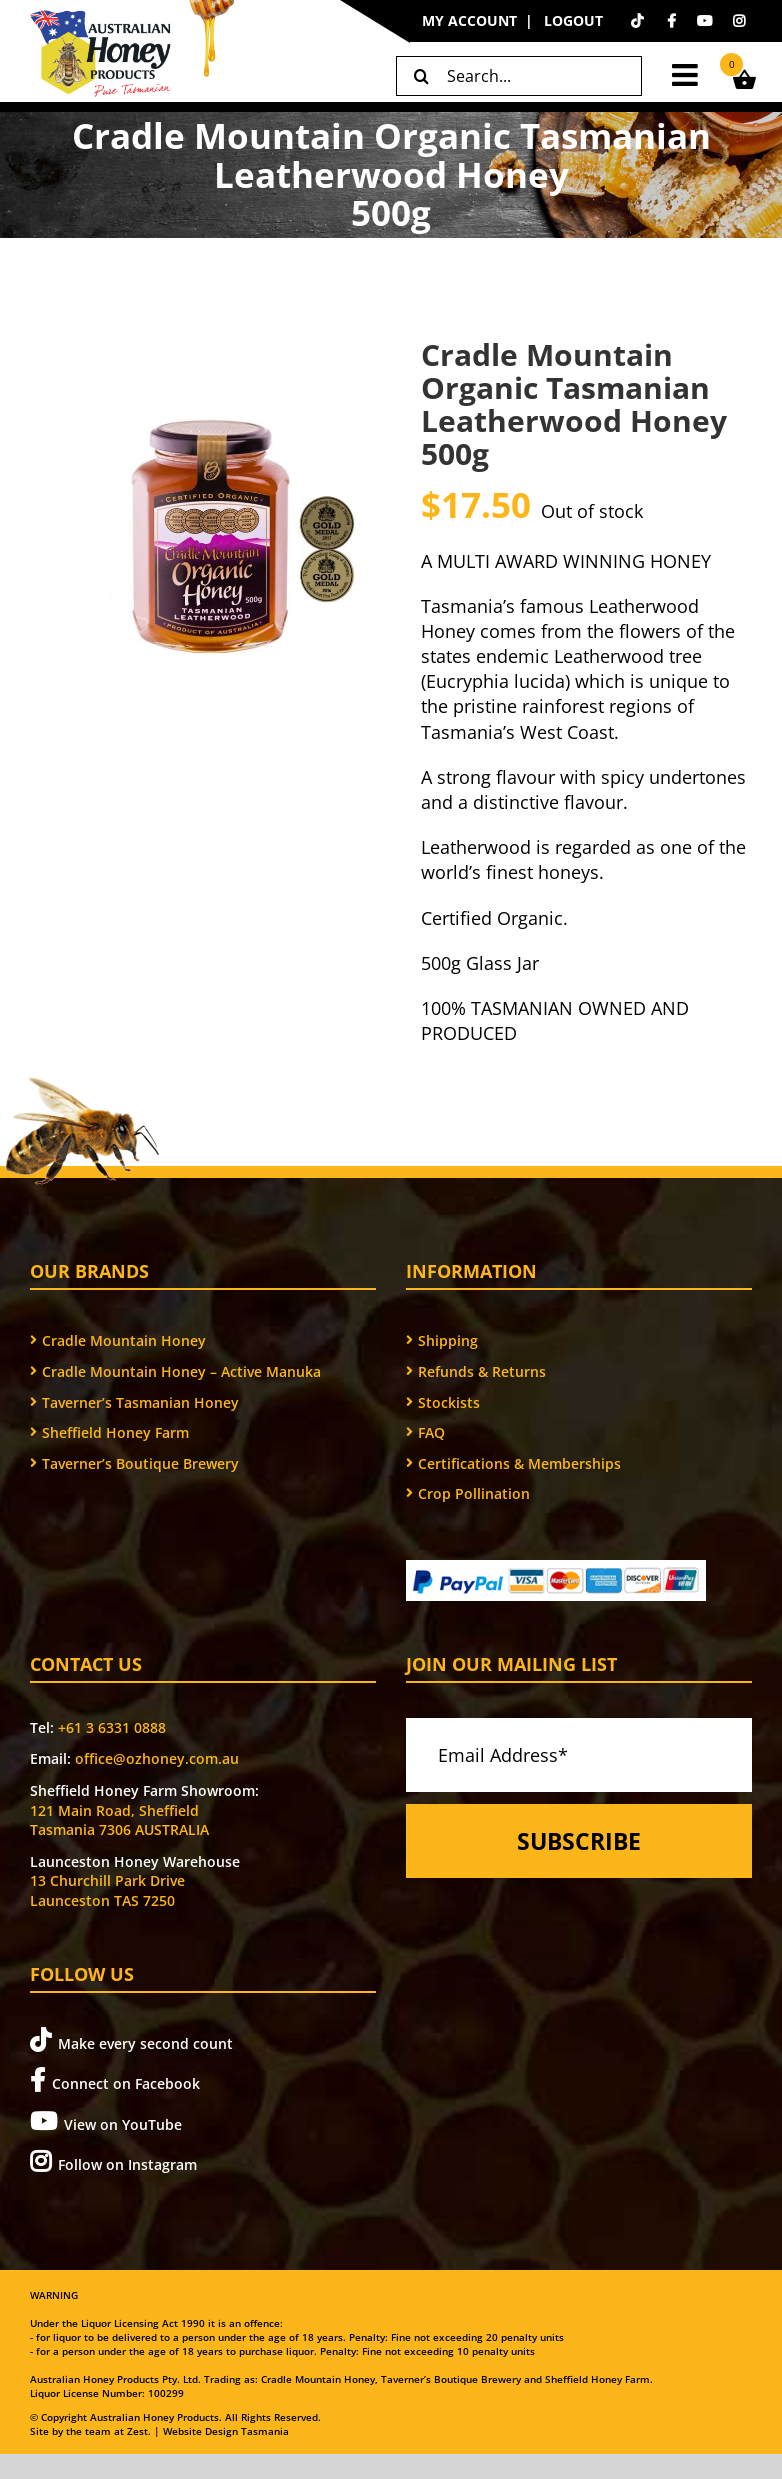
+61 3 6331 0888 (112, 1727)
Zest (137, 2431)
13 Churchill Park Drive (107, 1880)
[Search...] (519, 76)
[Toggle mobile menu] (687, 75)
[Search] (421, 76)
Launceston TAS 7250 (102, 1900)
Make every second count (131, 2040)
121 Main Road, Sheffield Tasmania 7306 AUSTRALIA (119, 1820)
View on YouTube (106, 2121)
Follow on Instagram (113, 2161)
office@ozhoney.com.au (157, 1758)
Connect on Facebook (115, 2080)
